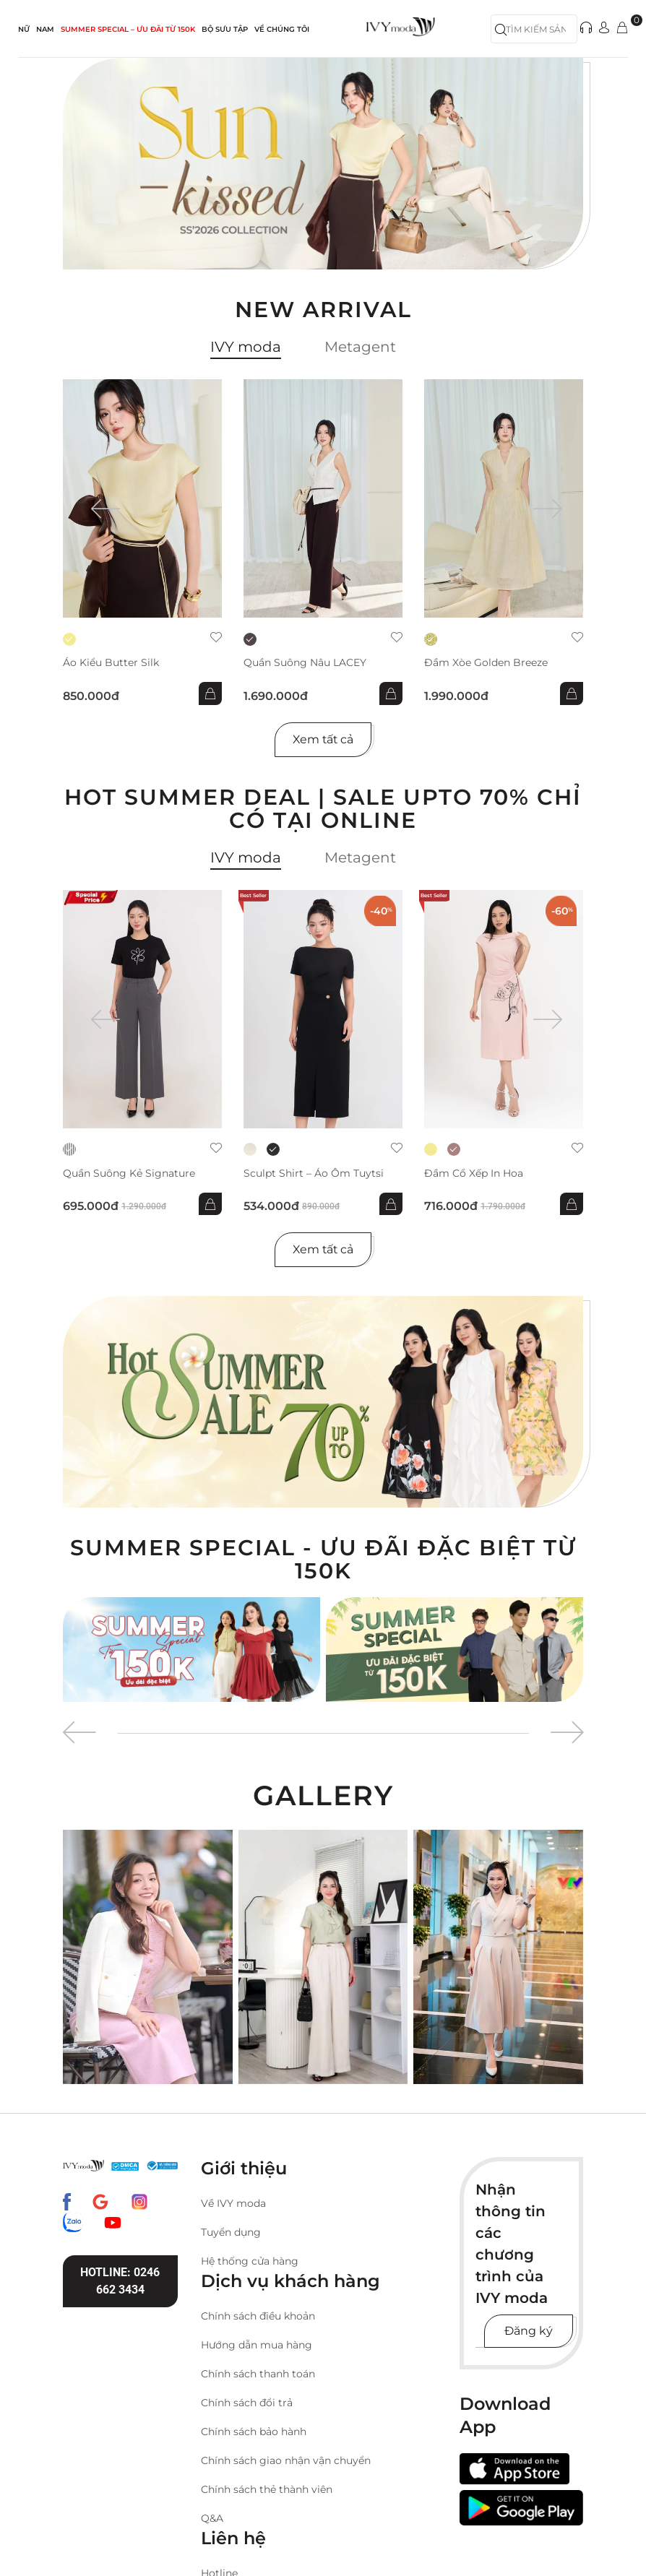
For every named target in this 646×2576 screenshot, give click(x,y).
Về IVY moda (233, 2203)
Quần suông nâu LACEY (305, 663)
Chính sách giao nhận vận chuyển (286, 2460)
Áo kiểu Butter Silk (111, 663)
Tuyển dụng (231, 2232)
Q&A (212, 2518)
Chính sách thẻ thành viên (266, 2489)
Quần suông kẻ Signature (129, 1173)
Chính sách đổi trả (247, 2402)
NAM (45, 29)
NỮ (24, 29)
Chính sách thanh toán (258, 2373)
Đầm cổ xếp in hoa (473, 1173)
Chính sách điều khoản (258, 2315)
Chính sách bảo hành (253, 2431)
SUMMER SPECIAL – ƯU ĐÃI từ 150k (128, 29)
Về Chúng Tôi (281, 29)
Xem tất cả (323, 739)
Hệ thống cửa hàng (249, 2261)
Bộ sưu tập (225, 29)
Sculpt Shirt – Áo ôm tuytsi (314, 1173)
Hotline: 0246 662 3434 (120, 2280)
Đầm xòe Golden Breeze (486, 663)
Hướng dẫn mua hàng (256, 2344)
